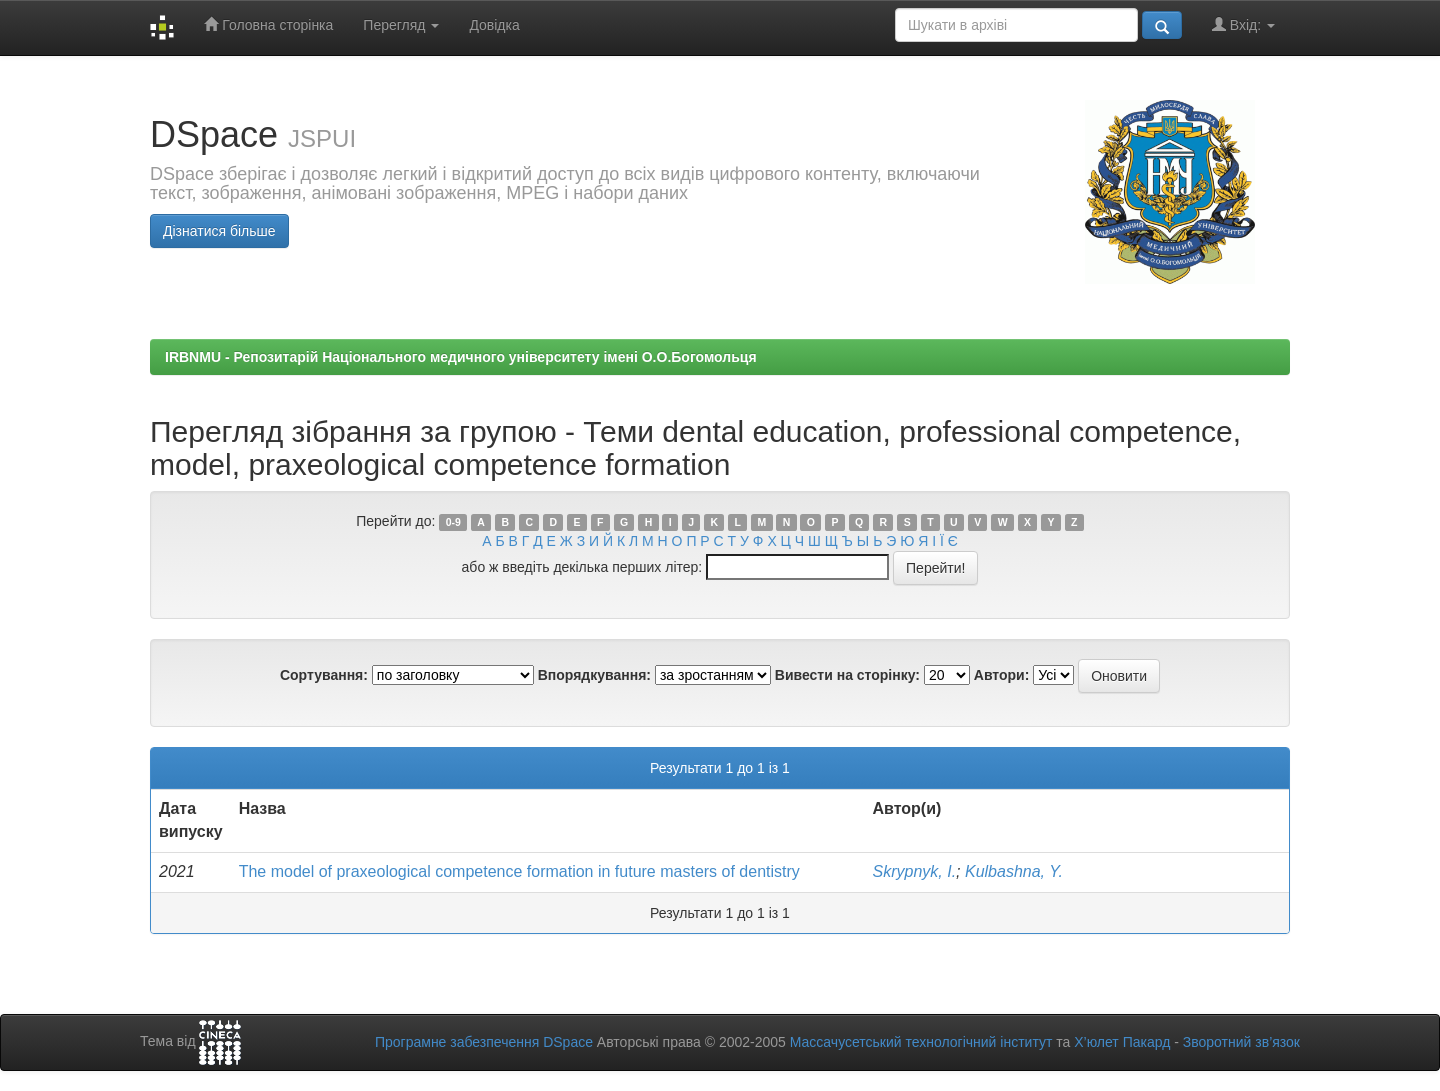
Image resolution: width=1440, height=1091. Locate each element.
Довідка (494, 25)
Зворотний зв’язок (1241, 1042)
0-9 (453, 522)
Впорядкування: (594, 675)
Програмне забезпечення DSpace (484, 1042)
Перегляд (401, 25)
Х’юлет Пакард (1122, 1042)
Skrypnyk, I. (915, 871)
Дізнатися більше (219, 231)
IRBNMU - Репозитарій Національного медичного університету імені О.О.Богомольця (461, 357)
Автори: (1002, 675)
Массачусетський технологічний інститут (921, 1042)
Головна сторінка (268, 24)
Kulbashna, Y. (1014, 871)
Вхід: (1243, 24)
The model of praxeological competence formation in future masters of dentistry (519, 871)
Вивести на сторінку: (847, 675)
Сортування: (324, 675)
